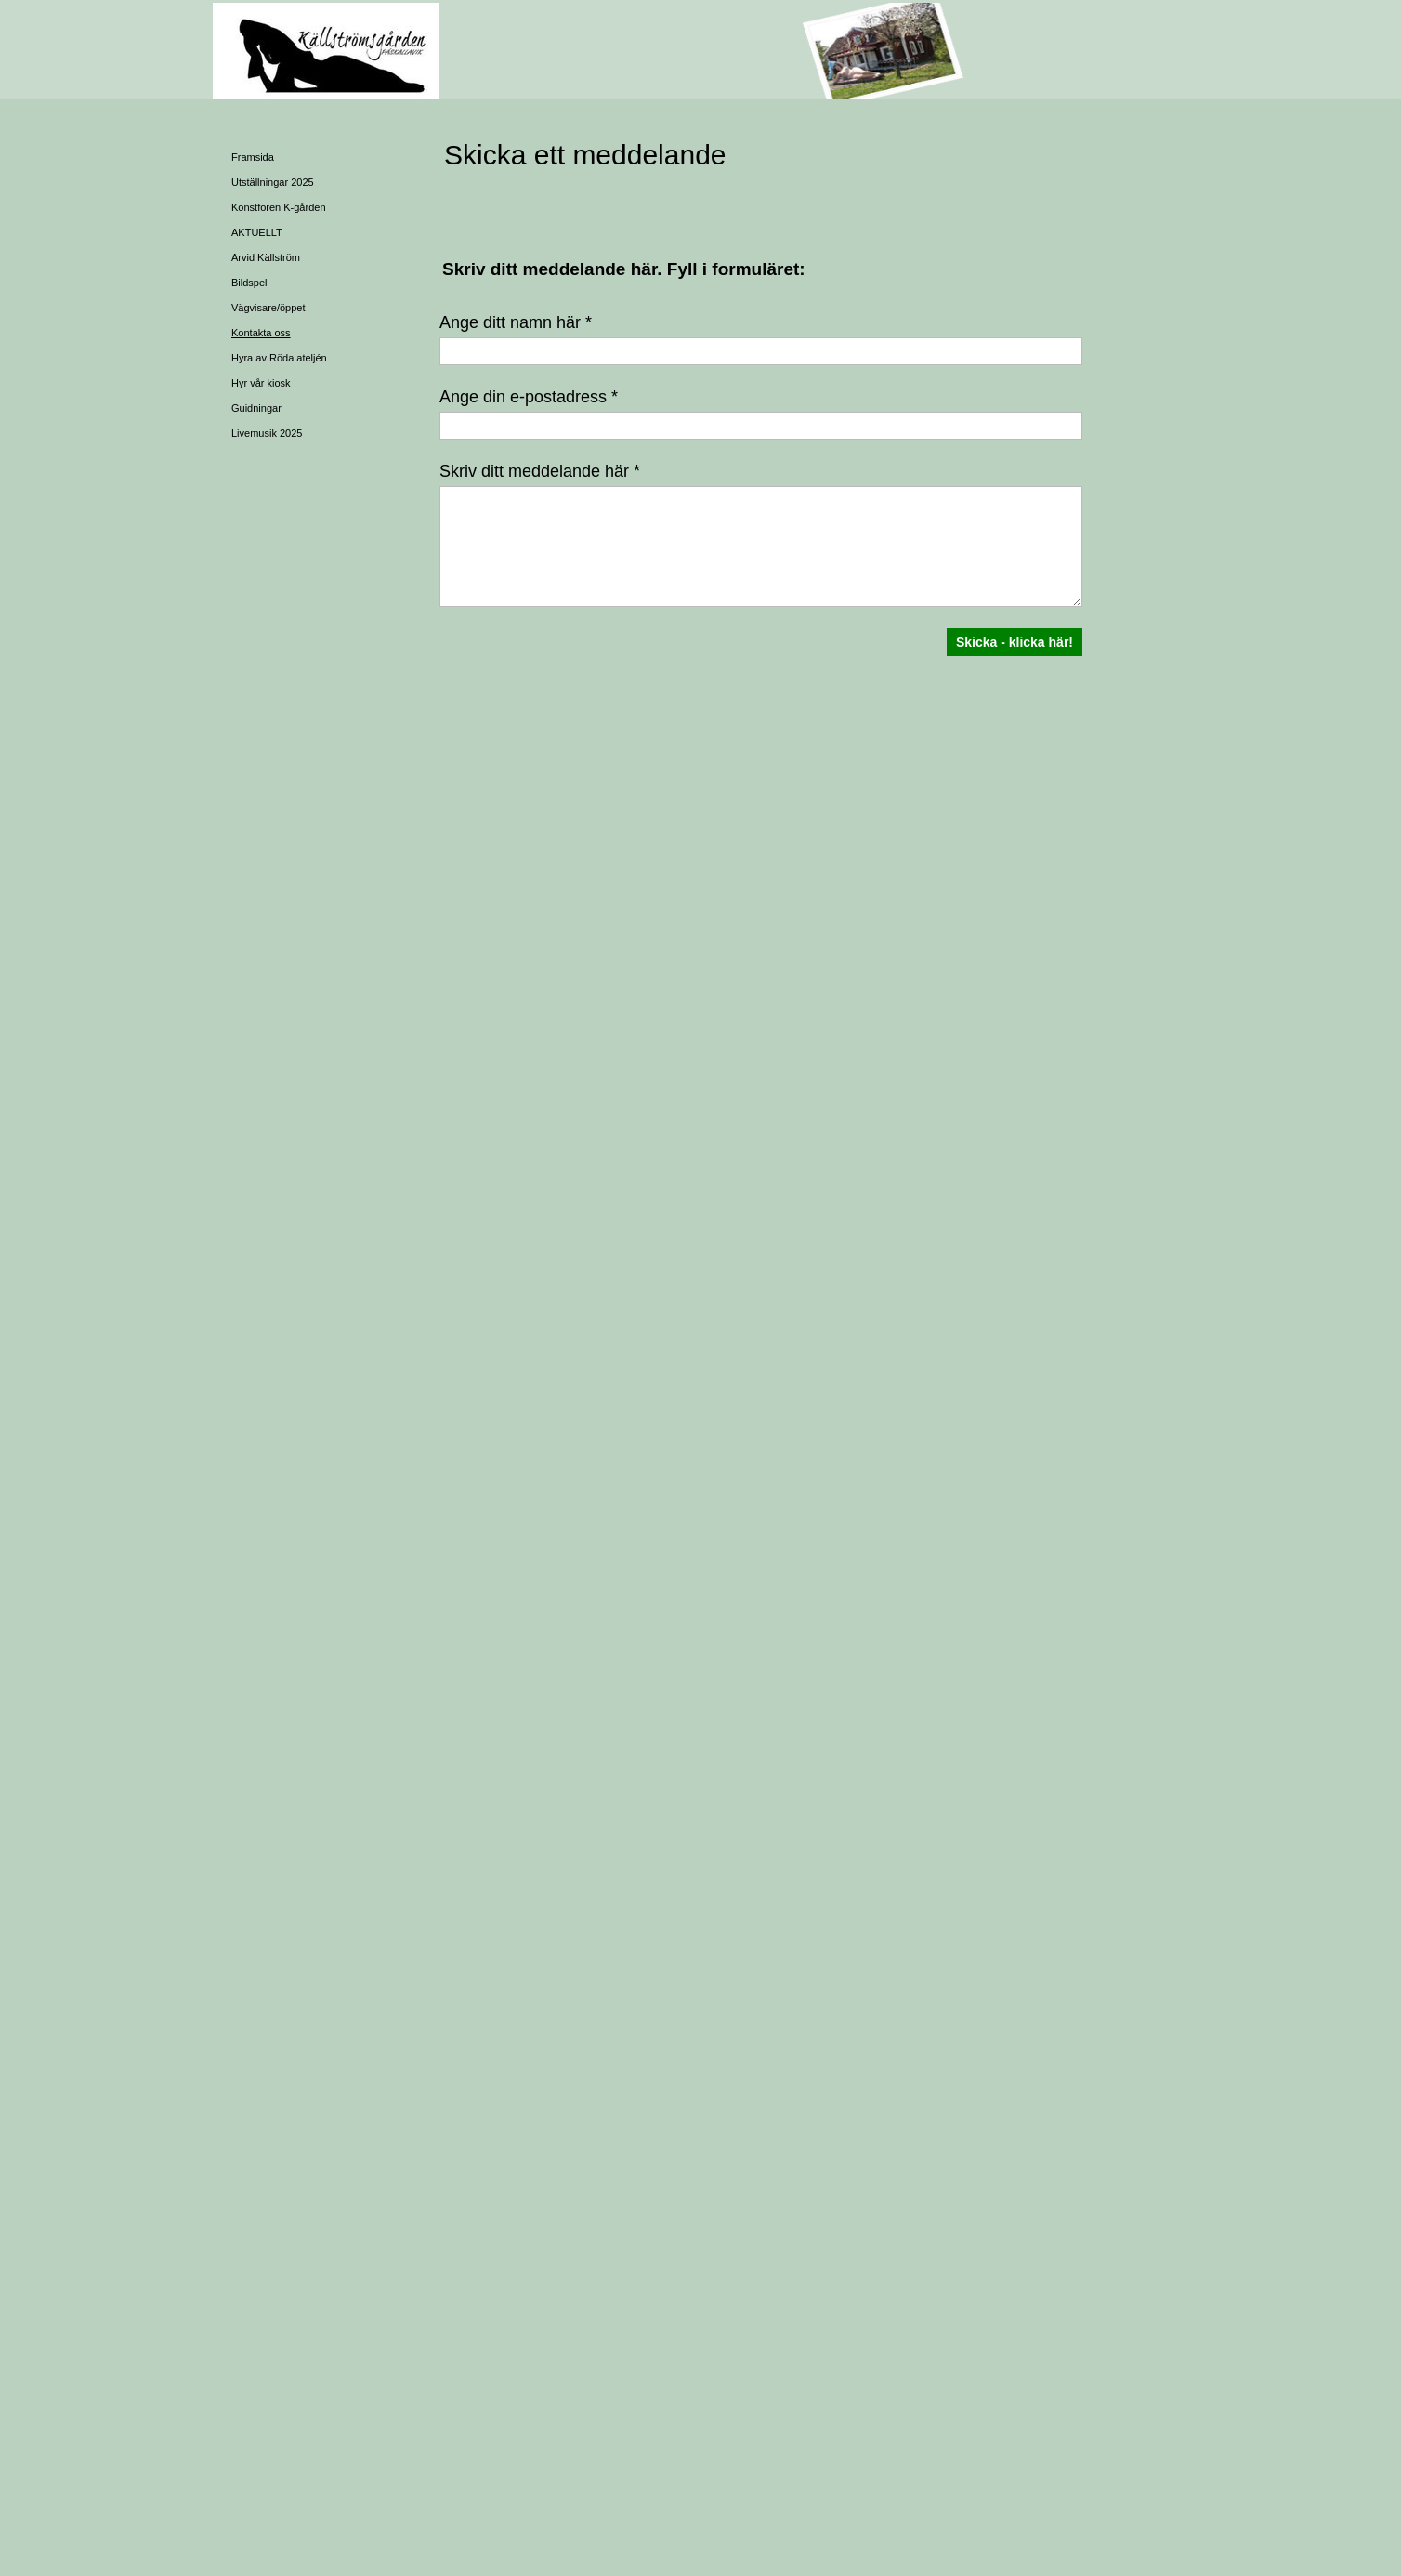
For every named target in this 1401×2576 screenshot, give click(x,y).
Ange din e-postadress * (528, 397)
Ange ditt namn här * (515, 322)
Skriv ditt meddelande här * (539, 471)
